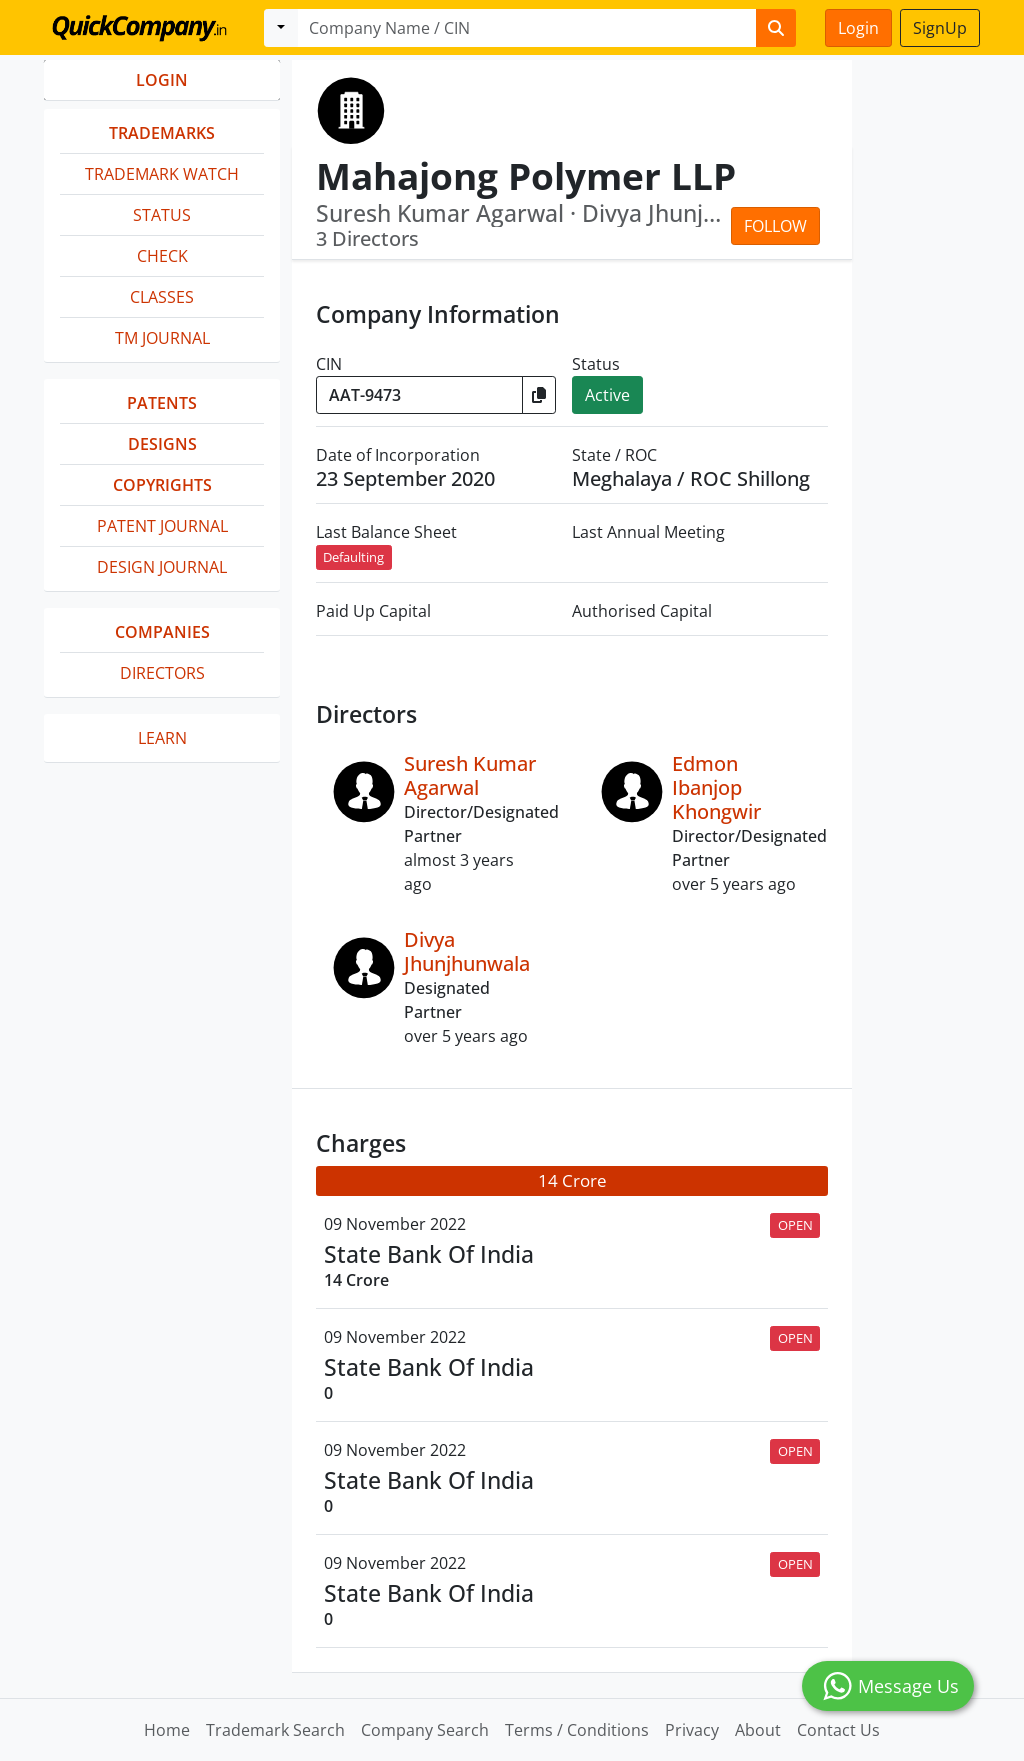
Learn (162, 738)
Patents (162, 403)
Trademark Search (275, 1730)
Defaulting (353, 557)
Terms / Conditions (577, 1730)
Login (858, 28)
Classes (162, 297)
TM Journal (162, 338)
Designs (162, 444)
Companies (162, 632)
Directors (162, 673)
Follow (775, 226)
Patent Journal (162, 526)
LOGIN (162, 80)
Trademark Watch (162, 174)
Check (162, 256)
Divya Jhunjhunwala (467, 951)
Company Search (425, 1730)
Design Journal (162, 567)
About (758, 1730)
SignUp (940, 28)
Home (167, 1730)
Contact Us (838, 1730)
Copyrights (162, 485)
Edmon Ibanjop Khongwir (716, 787)
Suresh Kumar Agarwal (470, 775)
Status (162, 215)
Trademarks (162, 133)
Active (607, 395)
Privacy (692, 1730)
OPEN (795, 1225)
